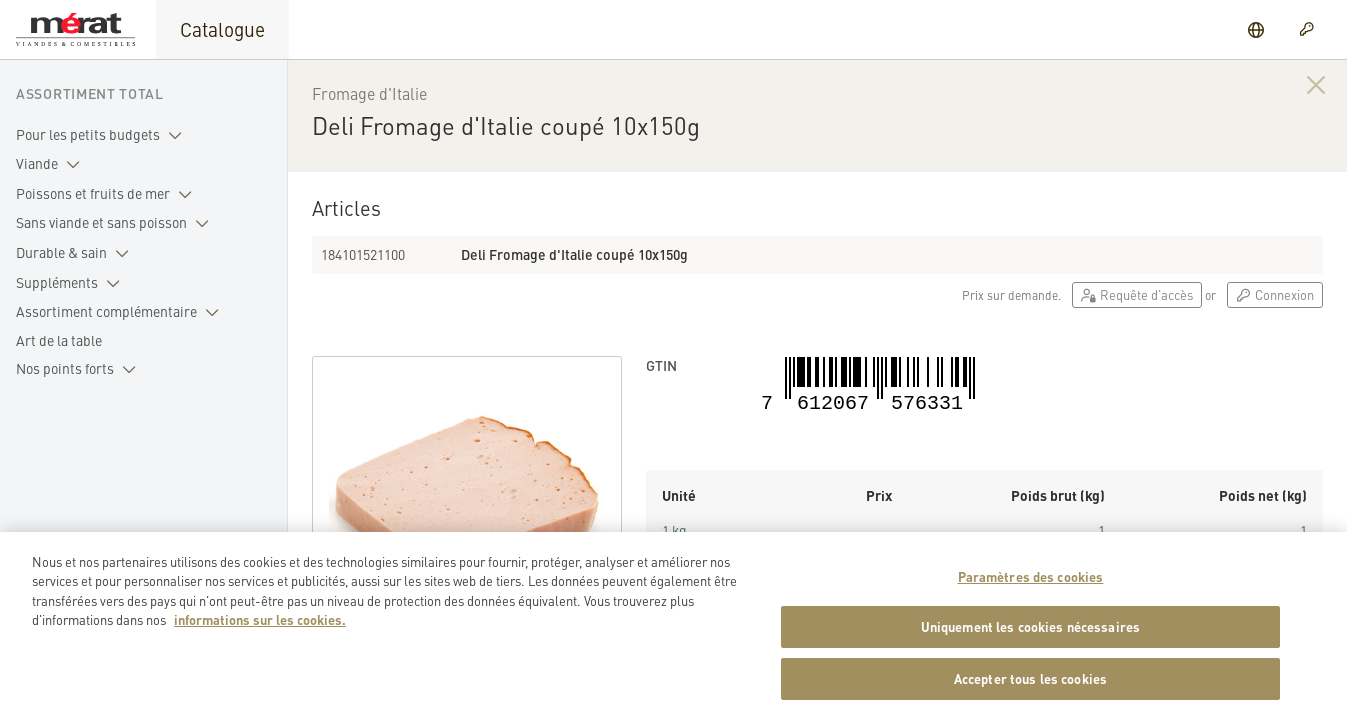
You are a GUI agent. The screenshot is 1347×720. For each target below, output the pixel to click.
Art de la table (59, 340)
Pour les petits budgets (103, 135)
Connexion (1275, 294)
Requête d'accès (1137, 294)
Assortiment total (90, 93)
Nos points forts (80, 369)
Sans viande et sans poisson (116, 223)
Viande (52, 164)
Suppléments (72, 283)
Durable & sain (76, 253)
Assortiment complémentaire (121, 312)
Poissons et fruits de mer (108, 194)
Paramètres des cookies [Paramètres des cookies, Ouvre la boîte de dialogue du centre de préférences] (1031, 588)
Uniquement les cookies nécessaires (1030, 638)
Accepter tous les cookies (1030, 690)
